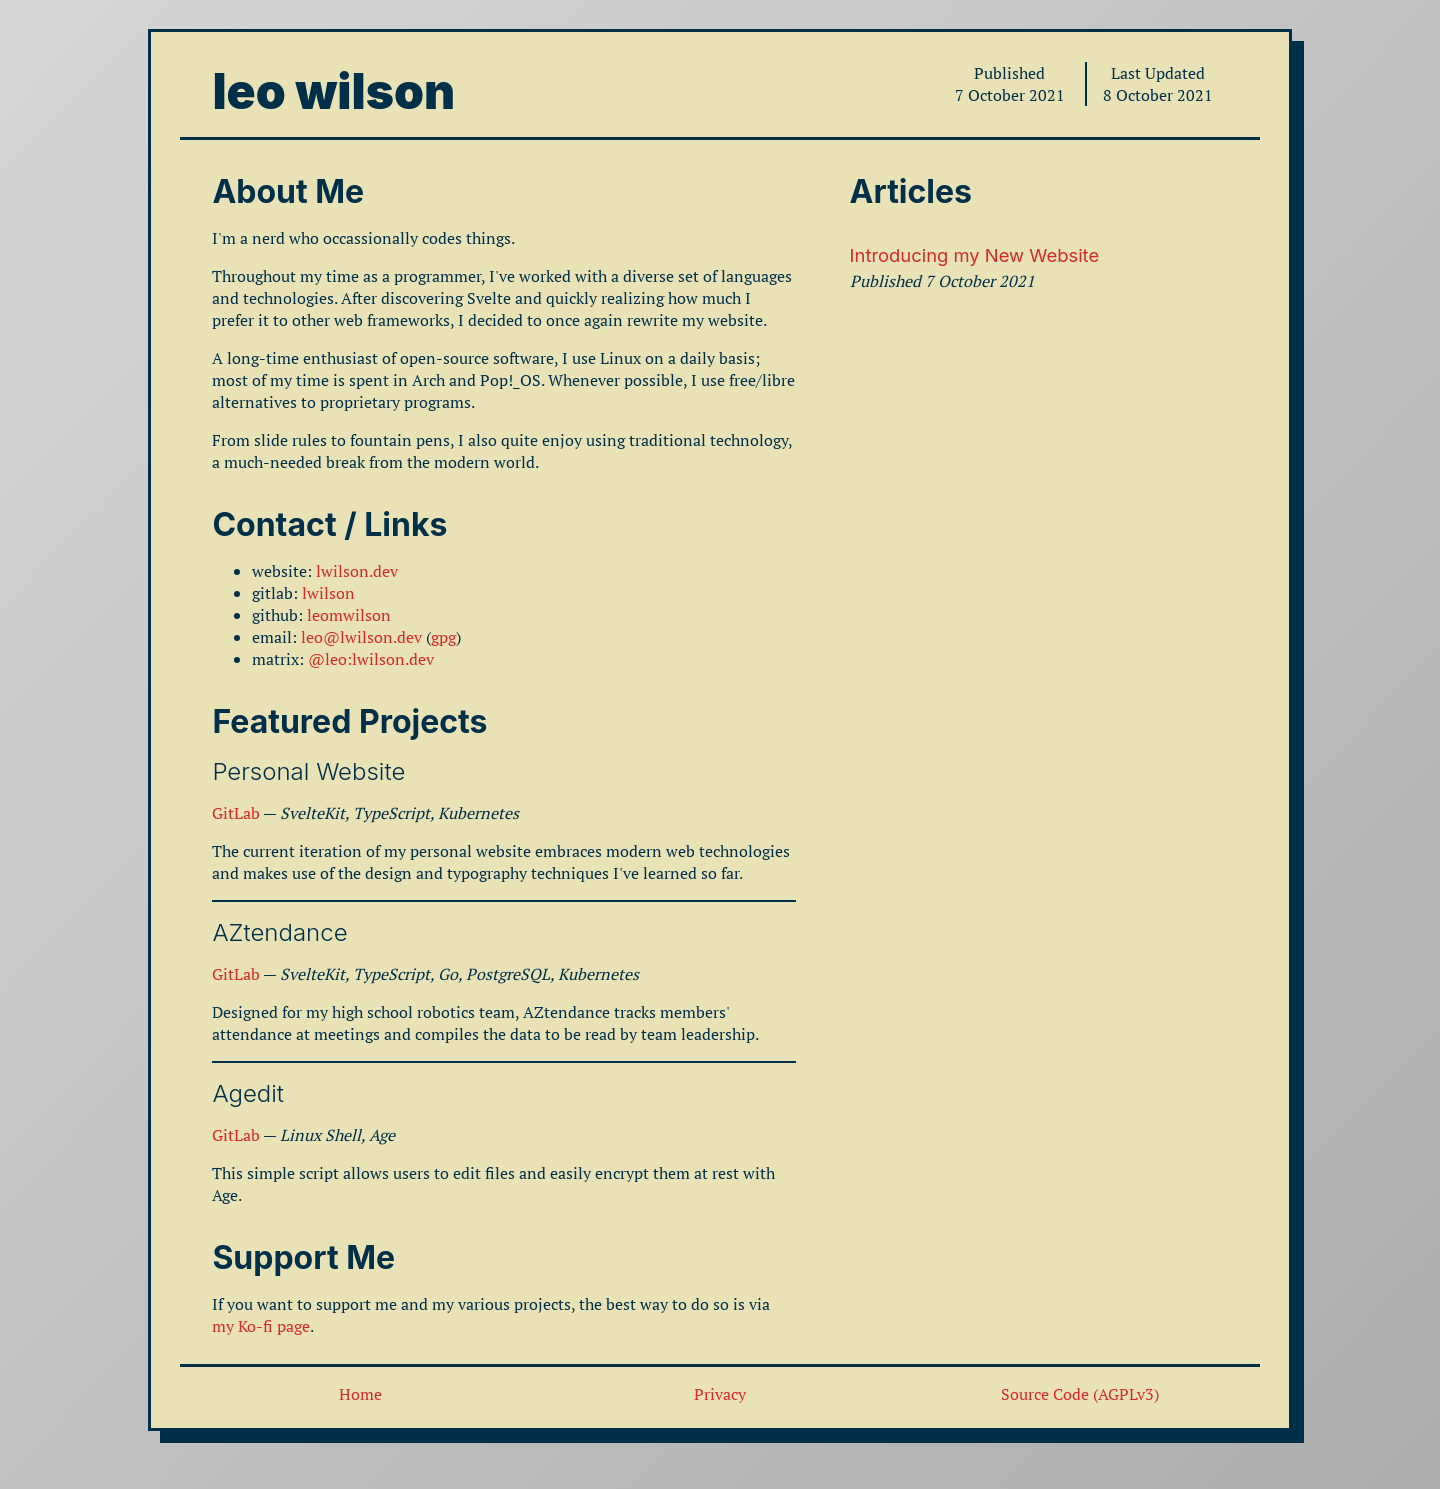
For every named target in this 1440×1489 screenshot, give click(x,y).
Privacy (720, 1394)
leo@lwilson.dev (361, 637)
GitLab (236, 813)
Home (360, 1394)
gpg (443, 637)
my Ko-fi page (261, 1326)
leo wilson (333, 91)
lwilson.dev (357, 571)
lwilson (328, 593)
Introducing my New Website (975, 255)
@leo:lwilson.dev (371, 659)
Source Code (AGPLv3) (1080, 1394)
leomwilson (349, 615)
